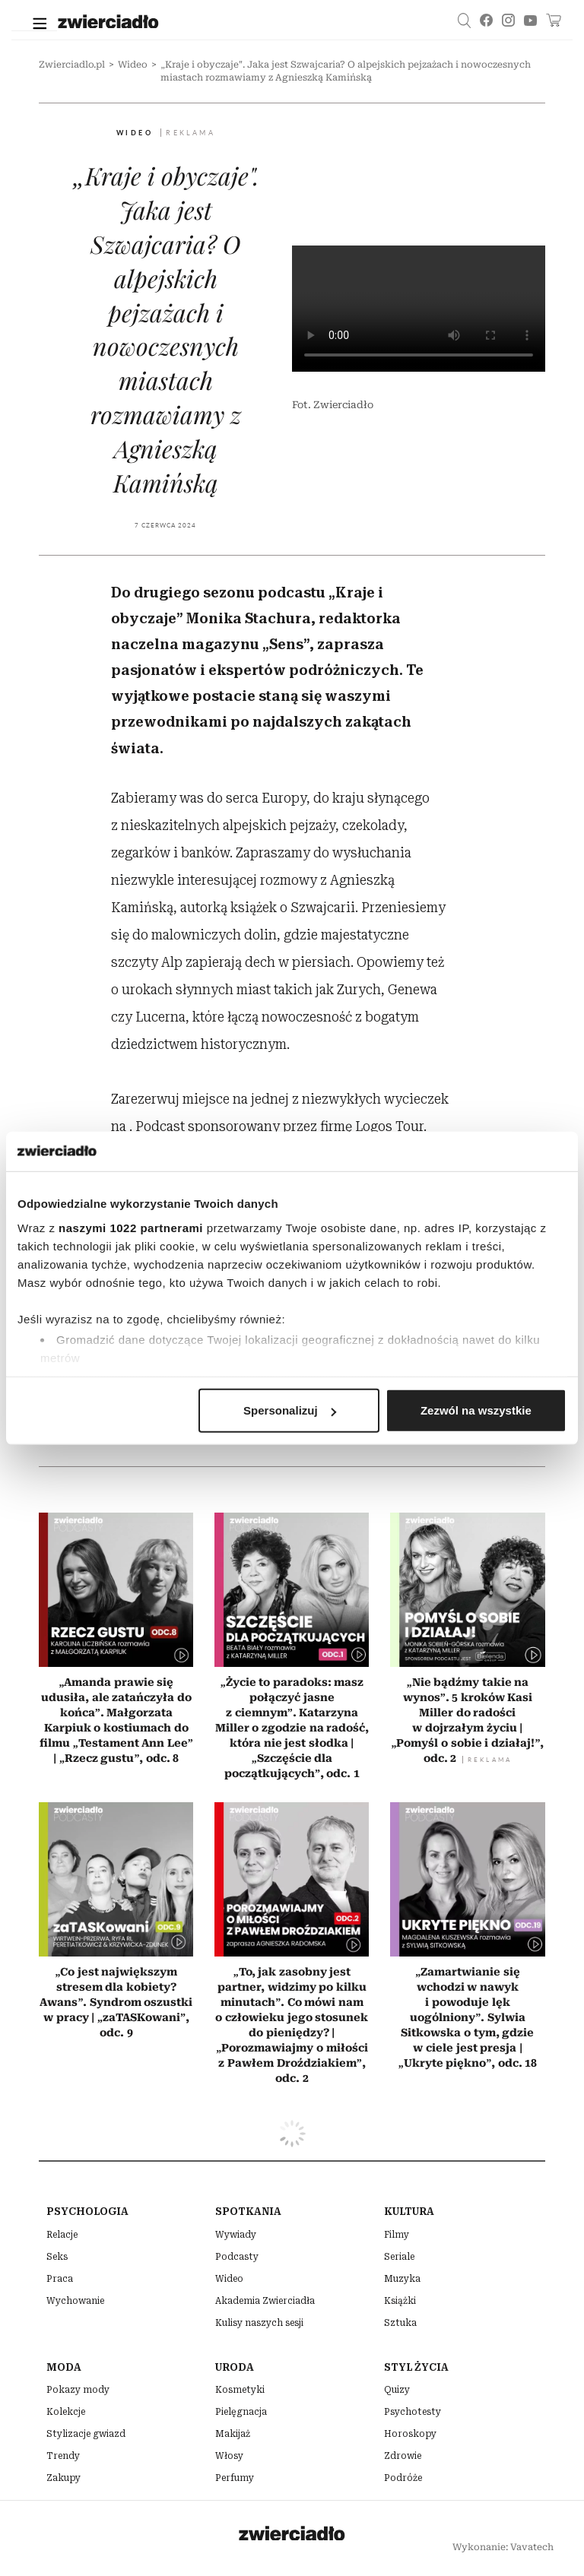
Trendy (63, 2456)
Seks (57, 2256)
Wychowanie (75, 2301)
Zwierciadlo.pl (72, 64)
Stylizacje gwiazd (85, 2434)
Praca (59, 2278)
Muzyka (402, 2278)
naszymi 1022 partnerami (131, 1227)
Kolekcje (65, 2411)
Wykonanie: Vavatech (503, 2547)
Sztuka (400, 2323)
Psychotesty (412, 2411)
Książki (400, 2301)
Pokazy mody (78, 2389)
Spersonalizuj (289, 1410)
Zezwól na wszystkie (476, 1410)
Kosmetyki (240, 2389)
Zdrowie (402, 2456)
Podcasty (237, 2256)
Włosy (229, 2456)
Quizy (397, 2389)
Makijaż (232, 2434)
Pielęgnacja (241, 2411)
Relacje (62, 2234)
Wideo (133, 64)
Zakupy (63, 2478)
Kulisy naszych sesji (259, 2323)
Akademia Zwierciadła (265, 2301)
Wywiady (235, 2234)
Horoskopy (410, 2434)
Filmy (396, 2234)
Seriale (399, 2256)
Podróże (403, 2478)
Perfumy (234, 2478)
